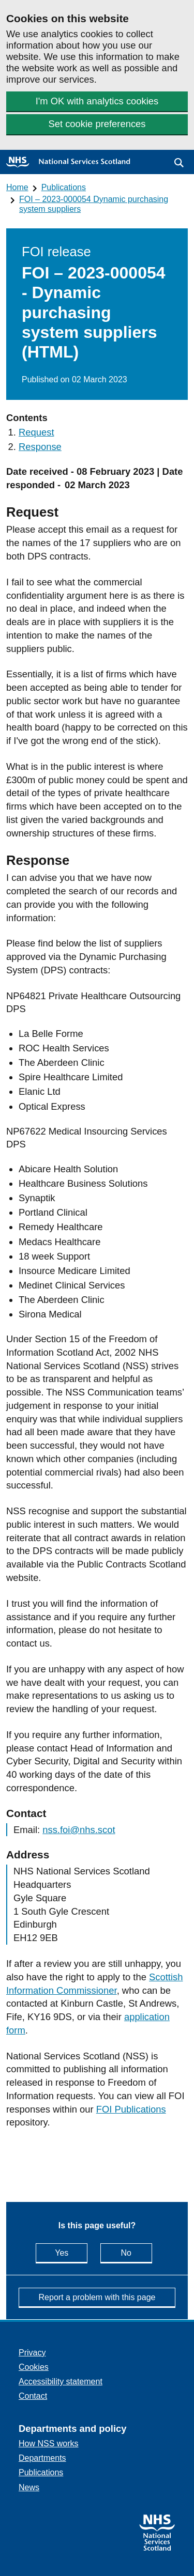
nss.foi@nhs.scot (78, 1829)
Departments (42, 2458)
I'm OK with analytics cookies (97, 101)
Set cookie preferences (96, 123)
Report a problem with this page (97, 2297)
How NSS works (49, 2443)
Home (17, 187)
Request (36, 432)
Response (40, 446)
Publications (63, 187)
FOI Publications (131, 2109)
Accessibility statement (60, 2381)
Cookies (34, 2367)
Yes (71, 2252)
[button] (179, 163)
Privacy (32, 2352)
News (29, 2487)
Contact (33, 2396)
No (136, 2252)
